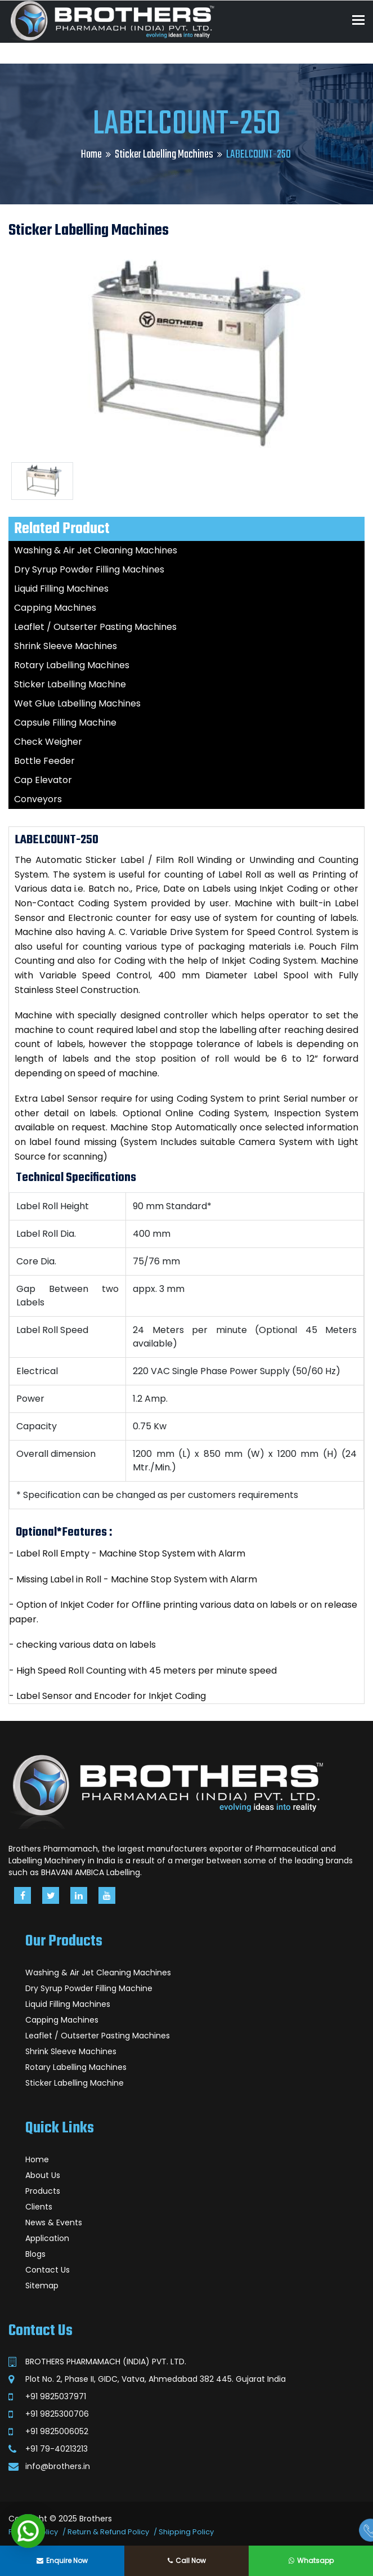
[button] (28, 2531)
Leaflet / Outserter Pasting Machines (95, 626)
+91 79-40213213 (56, 2448)
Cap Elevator (43, 779)
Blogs (35, 2254)
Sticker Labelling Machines (164, 154)
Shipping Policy (186, 2531)
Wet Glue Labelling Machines (77, 703)
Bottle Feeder (44, 760)
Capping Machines (55, 607)
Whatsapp (311, 2560)
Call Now (187, 2560)
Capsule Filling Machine (65, 722)
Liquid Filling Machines (61, 588)
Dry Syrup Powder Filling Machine (88, 1988)
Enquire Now (62, 2560)
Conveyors (38, 799)
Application (47, 2238)
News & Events (53, 2222)
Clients (38, 2206)
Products (42, 2191)
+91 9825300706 (57, 2414)
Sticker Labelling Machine (70, 684)
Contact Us (47, 2269)
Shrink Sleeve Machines (65, 645)
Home (91, 154)
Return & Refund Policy (108, 2531)
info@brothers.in (57, 2466)
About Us (42, 2175)
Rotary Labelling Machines (71, 665)
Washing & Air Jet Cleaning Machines (95, 550)
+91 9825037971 (55, 2396)
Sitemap (42, 2285)
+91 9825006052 (56, 2431)
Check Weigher (48, 741)
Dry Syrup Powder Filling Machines (89, 569)
